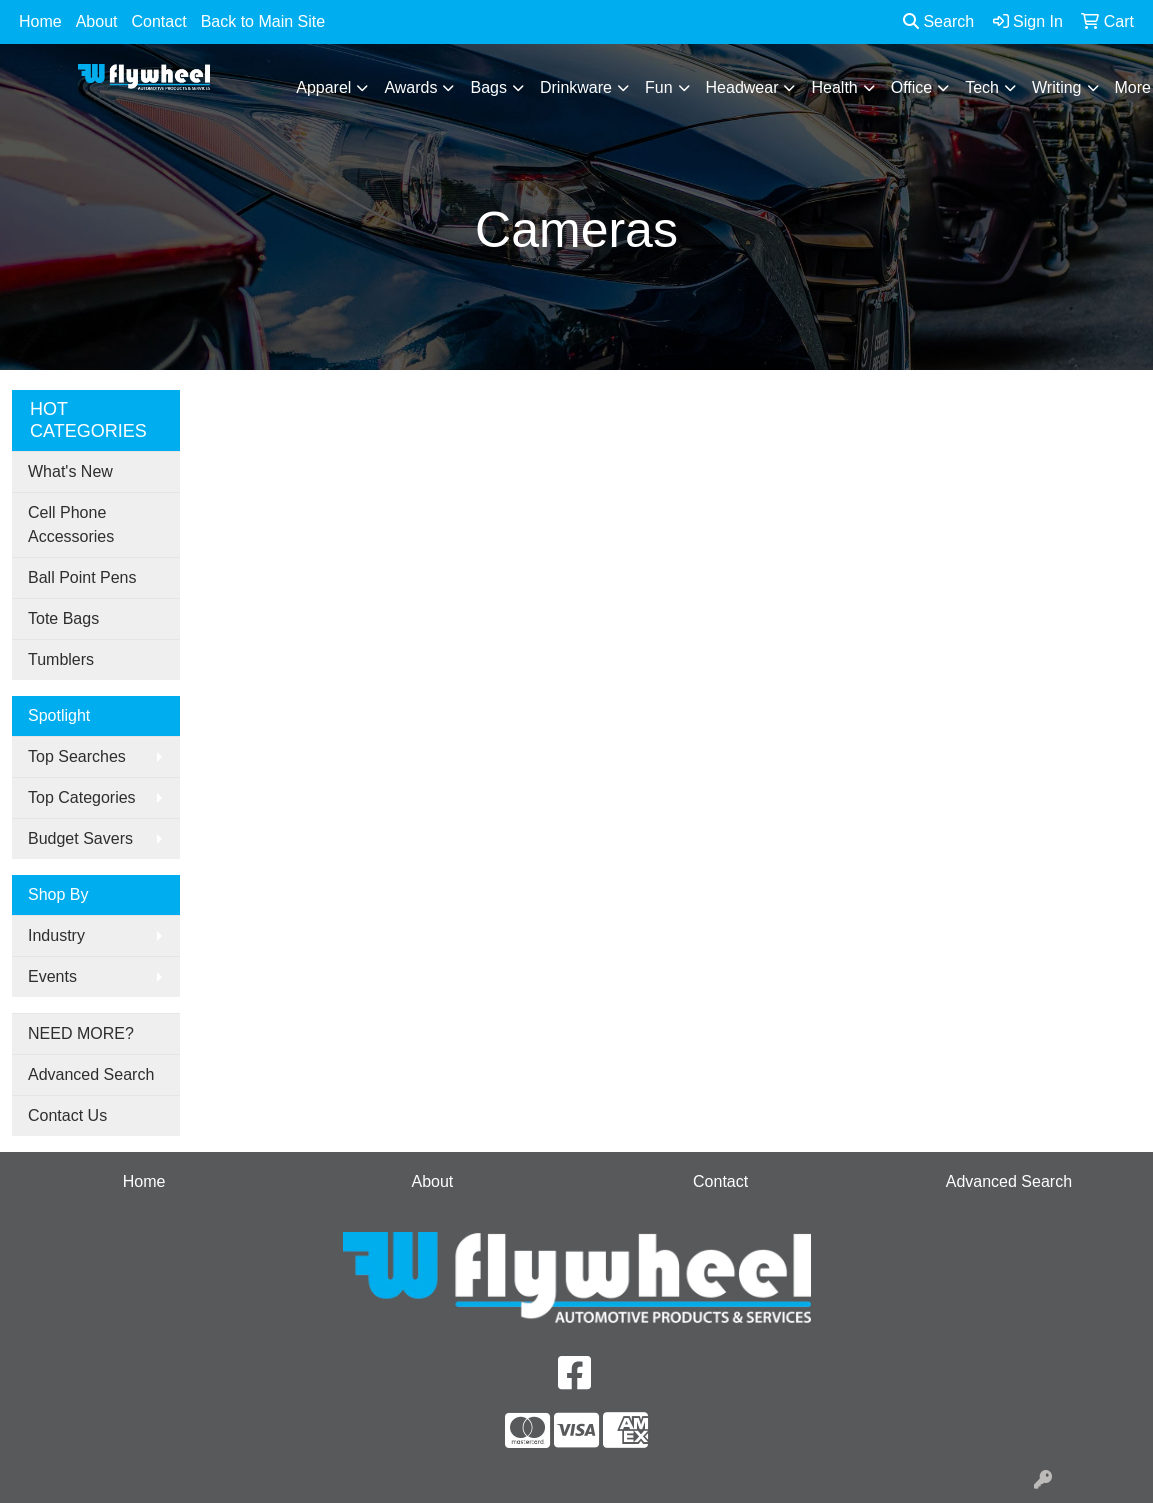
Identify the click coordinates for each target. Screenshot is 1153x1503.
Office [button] (912, 87)
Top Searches (77, 756)
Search (938, 21)
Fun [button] (659, 87)
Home (40, 21)
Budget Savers (80, 838)
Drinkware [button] (576, 87)
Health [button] (834, 87)
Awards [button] (410, 87)
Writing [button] (1057, 87)
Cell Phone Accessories (71, 524)
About (97, 21)
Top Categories (82, 797)
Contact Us (67, 1115)
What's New (70, 471)
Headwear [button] (742, 87)
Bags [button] (488, 87)
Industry (56, 935)
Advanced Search (91, 1074)
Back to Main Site (263, 21)
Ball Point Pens (82, 577)
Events (52, 976)
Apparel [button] (323, 87)
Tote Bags (63, 618)
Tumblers (61, 659)
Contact (159, 21)
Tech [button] (982, 87)
